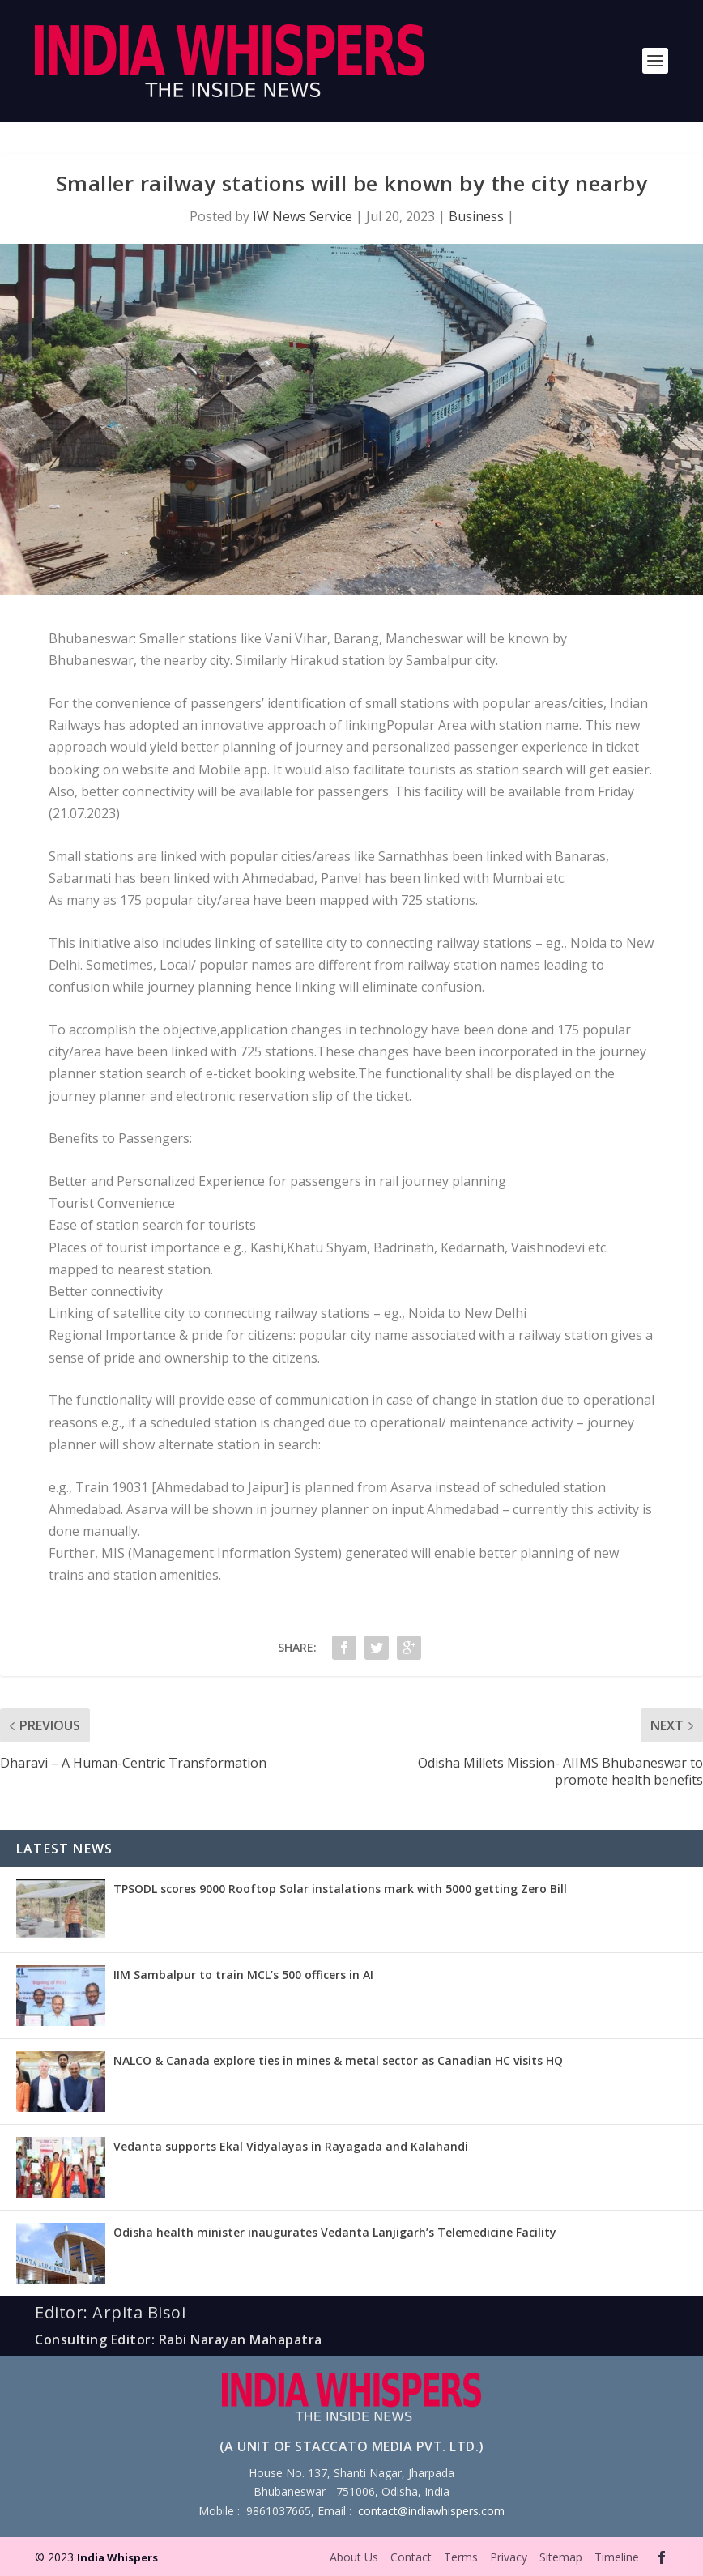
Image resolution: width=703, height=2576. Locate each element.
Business (476, 216)
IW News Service (302, 216)
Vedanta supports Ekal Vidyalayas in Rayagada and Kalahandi (290, 2146)
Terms (461, 2557)
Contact (411, 2557)
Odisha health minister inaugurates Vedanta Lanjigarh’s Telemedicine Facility (334, 2232)
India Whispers (117, 2557)
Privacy (508, 2557)
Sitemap (560, 2557)
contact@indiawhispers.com (431, 2510)
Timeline (616, 2557)
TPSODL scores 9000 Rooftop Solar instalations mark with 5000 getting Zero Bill (340, 1888)
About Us (354, 2557)
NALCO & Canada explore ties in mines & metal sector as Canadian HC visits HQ (338, 2060)
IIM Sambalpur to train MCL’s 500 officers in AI (243, 1974)
